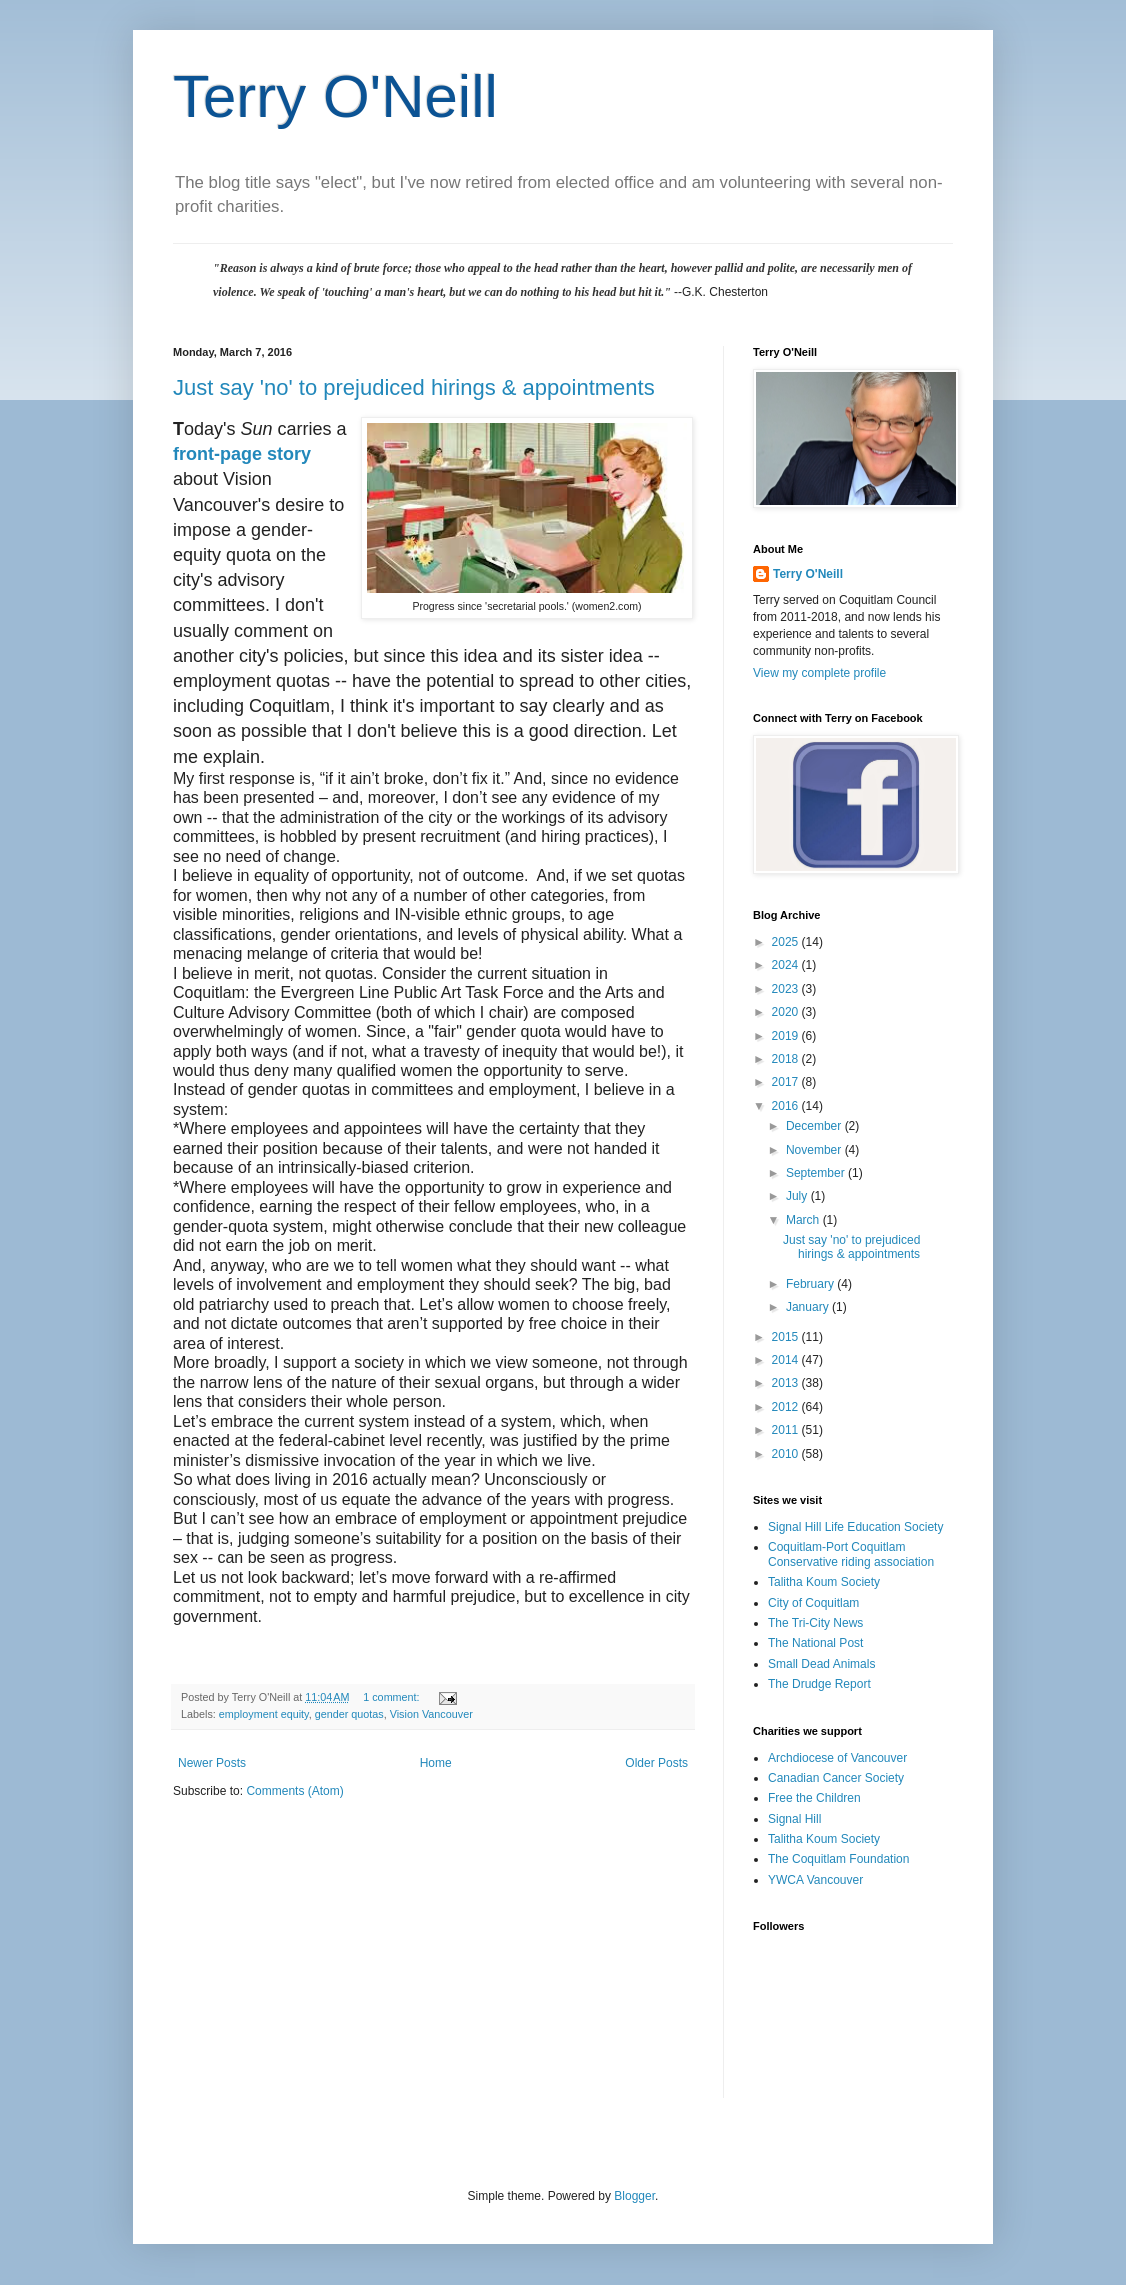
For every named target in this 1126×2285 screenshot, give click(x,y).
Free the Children (814, 1798)
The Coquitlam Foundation (838, 1859)
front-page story (242, 454)
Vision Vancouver (431, 1714)
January (809, 1307)
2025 (787, 942)
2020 (787, 1012)
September (817, 1173)
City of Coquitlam (813, 1603)
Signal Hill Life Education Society (855, 1527)
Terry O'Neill (335, 96)
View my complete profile (819, 673)
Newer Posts (212, 1763)
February (811, 1284)
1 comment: (392, 1697)
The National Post (815, 1643)
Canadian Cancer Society (836, 1778)
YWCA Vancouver (815, 1880)
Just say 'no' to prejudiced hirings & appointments (414, 387)
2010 (787, 1454)
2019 (787, 1036)
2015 (787, 1337)
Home (436, 1763)
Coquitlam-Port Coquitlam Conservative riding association (851, 1554)
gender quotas (349, 1714)
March (804, 1220)
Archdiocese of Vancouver (837, 1758)
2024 (787, 965)
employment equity (264, 1714)
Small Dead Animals (821, 1664)
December (815, 1126)
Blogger (634, 2196)
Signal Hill (794, 1819)
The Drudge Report (819, 1684)
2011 (787, 1430)
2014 (787, 1360)
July (798, 1196)
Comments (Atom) (294, 1791)
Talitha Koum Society (824, 1582)
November (815, 1150)
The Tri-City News (815, 1623)
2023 (787, 989)
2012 (787, 1407)
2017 (787, 1082)
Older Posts (656, 1763)
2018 (787, 1059)
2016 (787, 1106)
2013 (787, 1383)
